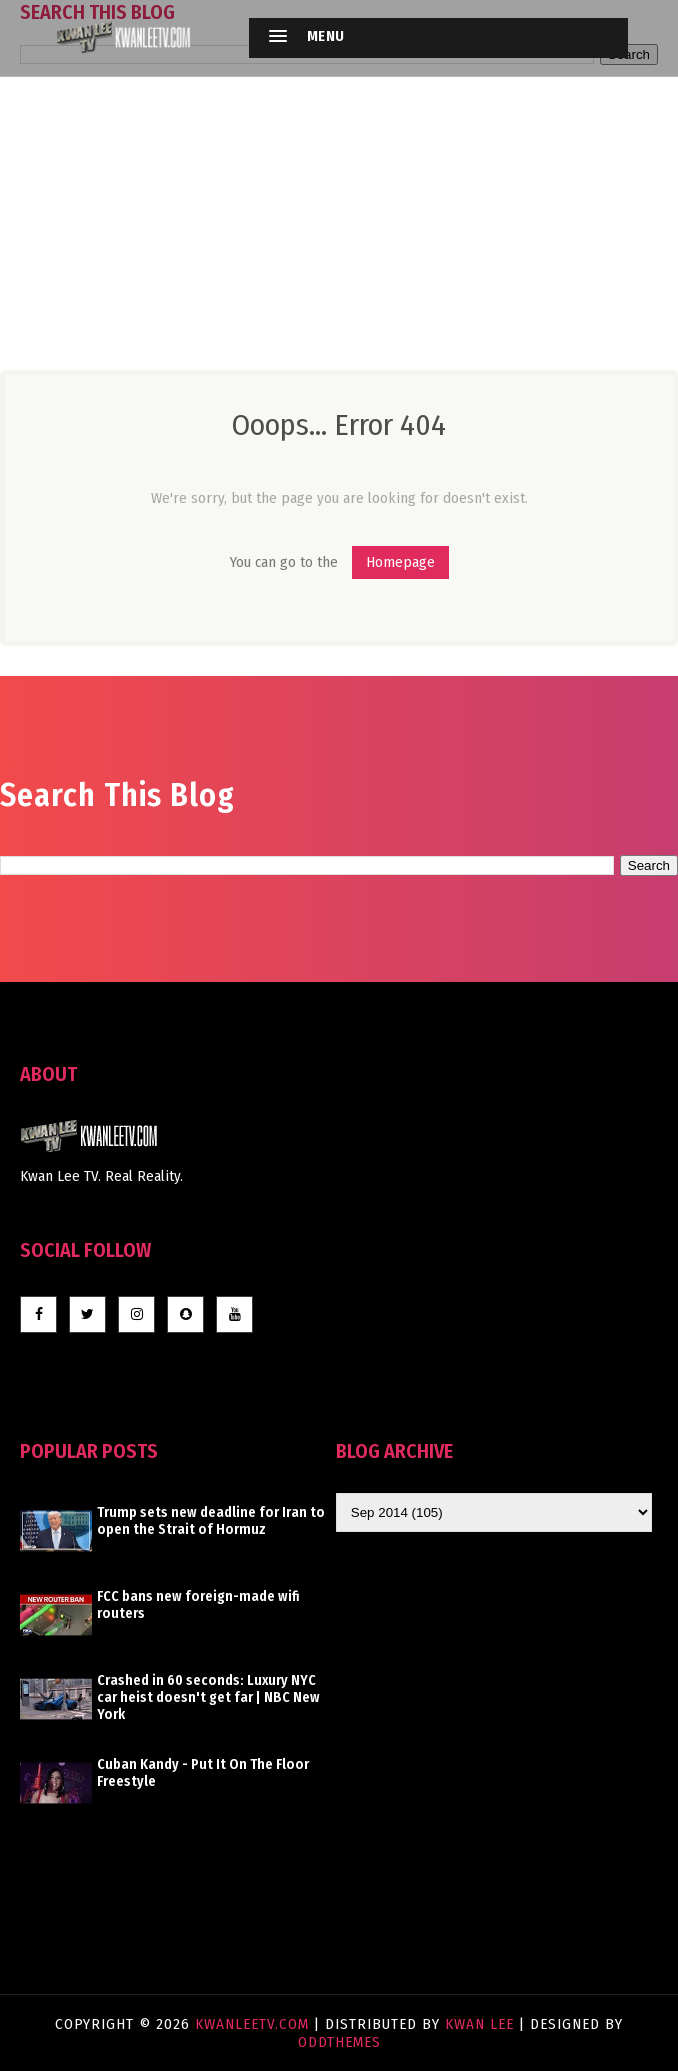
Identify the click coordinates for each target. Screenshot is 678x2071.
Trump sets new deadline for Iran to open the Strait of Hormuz (211, 1521)
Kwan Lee (479, 2024)
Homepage (400, 562)
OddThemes (339, 2042)
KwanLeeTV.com (254, 2024)
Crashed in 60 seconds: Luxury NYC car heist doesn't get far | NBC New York (208, 1697)
